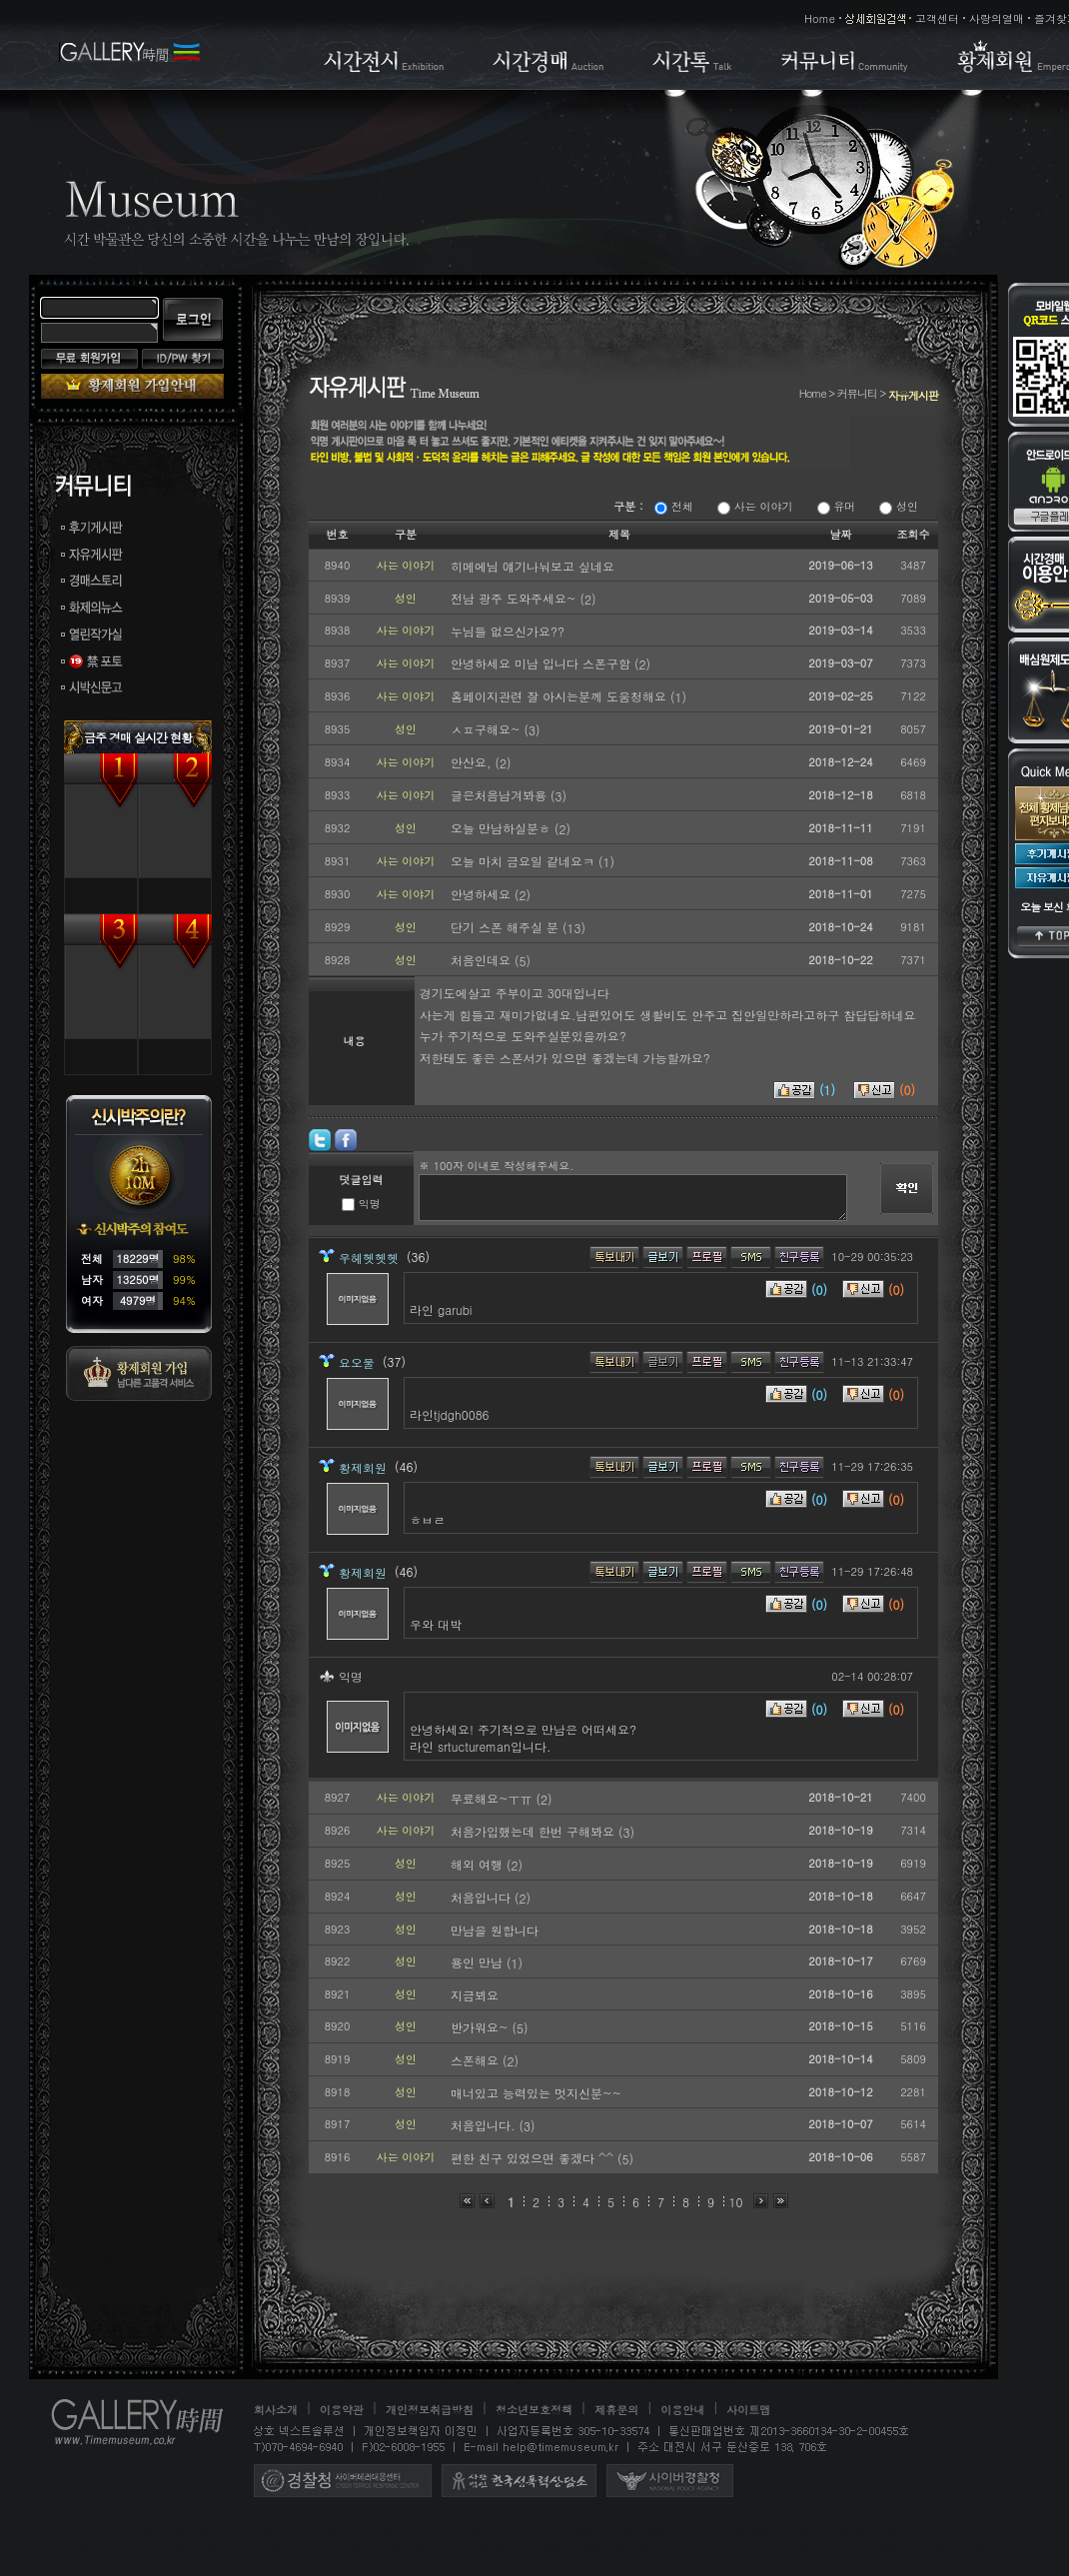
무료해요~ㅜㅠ (493, 1798)
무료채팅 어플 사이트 (882, 2529)
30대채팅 (166, 2567)
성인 (898, 506)
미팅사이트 (991, 2548)
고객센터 (937, 18)
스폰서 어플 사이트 (379, 2529)
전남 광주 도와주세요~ (515, 598)
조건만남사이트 (781, 2548)
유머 (836, 506)
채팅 (41, 2567)
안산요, (473, 761)
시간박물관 (576, 2529)
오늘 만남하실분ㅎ (502, 827)
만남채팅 (405, 2567)
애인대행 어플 (145, 2529)
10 (736, 2201)
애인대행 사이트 (664, 2529)
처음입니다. (485, 2124)
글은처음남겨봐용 (500, 794)
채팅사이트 (97, 2567)
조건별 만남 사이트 (107, 2548)
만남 (281, 2567)
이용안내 (682, 2409)
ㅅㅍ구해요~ (488, 728)
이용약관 (342, 2409)
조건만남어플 (873, 2548)
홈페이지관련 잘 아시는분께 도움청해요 (560, 695)
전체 (673, 506)
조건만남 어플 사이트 (255, 2529)
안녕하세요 (483, 893)
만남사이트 (337, 2567)
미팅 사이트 (61, 2529)
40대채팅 (230, 2567)
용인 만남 (479, 1961)
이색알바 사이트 (489, 2529)
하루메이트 (782, 2567)
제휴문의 (616, 2409)
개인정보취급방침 (430, 2409)
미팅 (935, 2548)
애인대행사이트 (621, 2548)
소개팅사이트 (702, 2567)
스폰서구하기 (566, 2567)
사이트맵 (748, 2409)
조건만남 (701, 2548)
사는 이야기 (754, 506)
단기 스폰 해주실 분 (506, 926)
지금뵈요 (475, 1994)
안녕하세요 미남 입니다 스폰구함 (542, 662)
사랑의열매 (996, 18)
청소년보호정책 (534, 2409)
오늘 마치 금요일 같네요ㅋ (524, 860)
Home (819, 18)
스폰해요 (477, 2059)
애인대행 (197, 2548)
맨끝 (780, 2200)
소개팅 (634, 2567)
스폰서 (499, 2567)
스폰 (455, 2567)
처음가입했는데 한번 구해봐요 (534, 1831)
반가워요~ (482, 2026)
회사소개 (276, 2409)
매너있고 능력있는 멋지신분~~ (536, 2092)
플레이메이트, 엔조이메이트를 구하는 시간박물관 (369, 2548)
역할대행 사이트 (766, 2529)
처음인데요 (483, 959)
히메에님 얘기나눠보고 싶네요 (532, 566)
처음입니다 (483, 1897)
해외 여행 (479, 1864)
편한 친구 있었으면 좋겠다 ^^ (534, 2157)
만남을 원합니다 (494, 1930)
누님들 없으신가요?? (507, 631)
